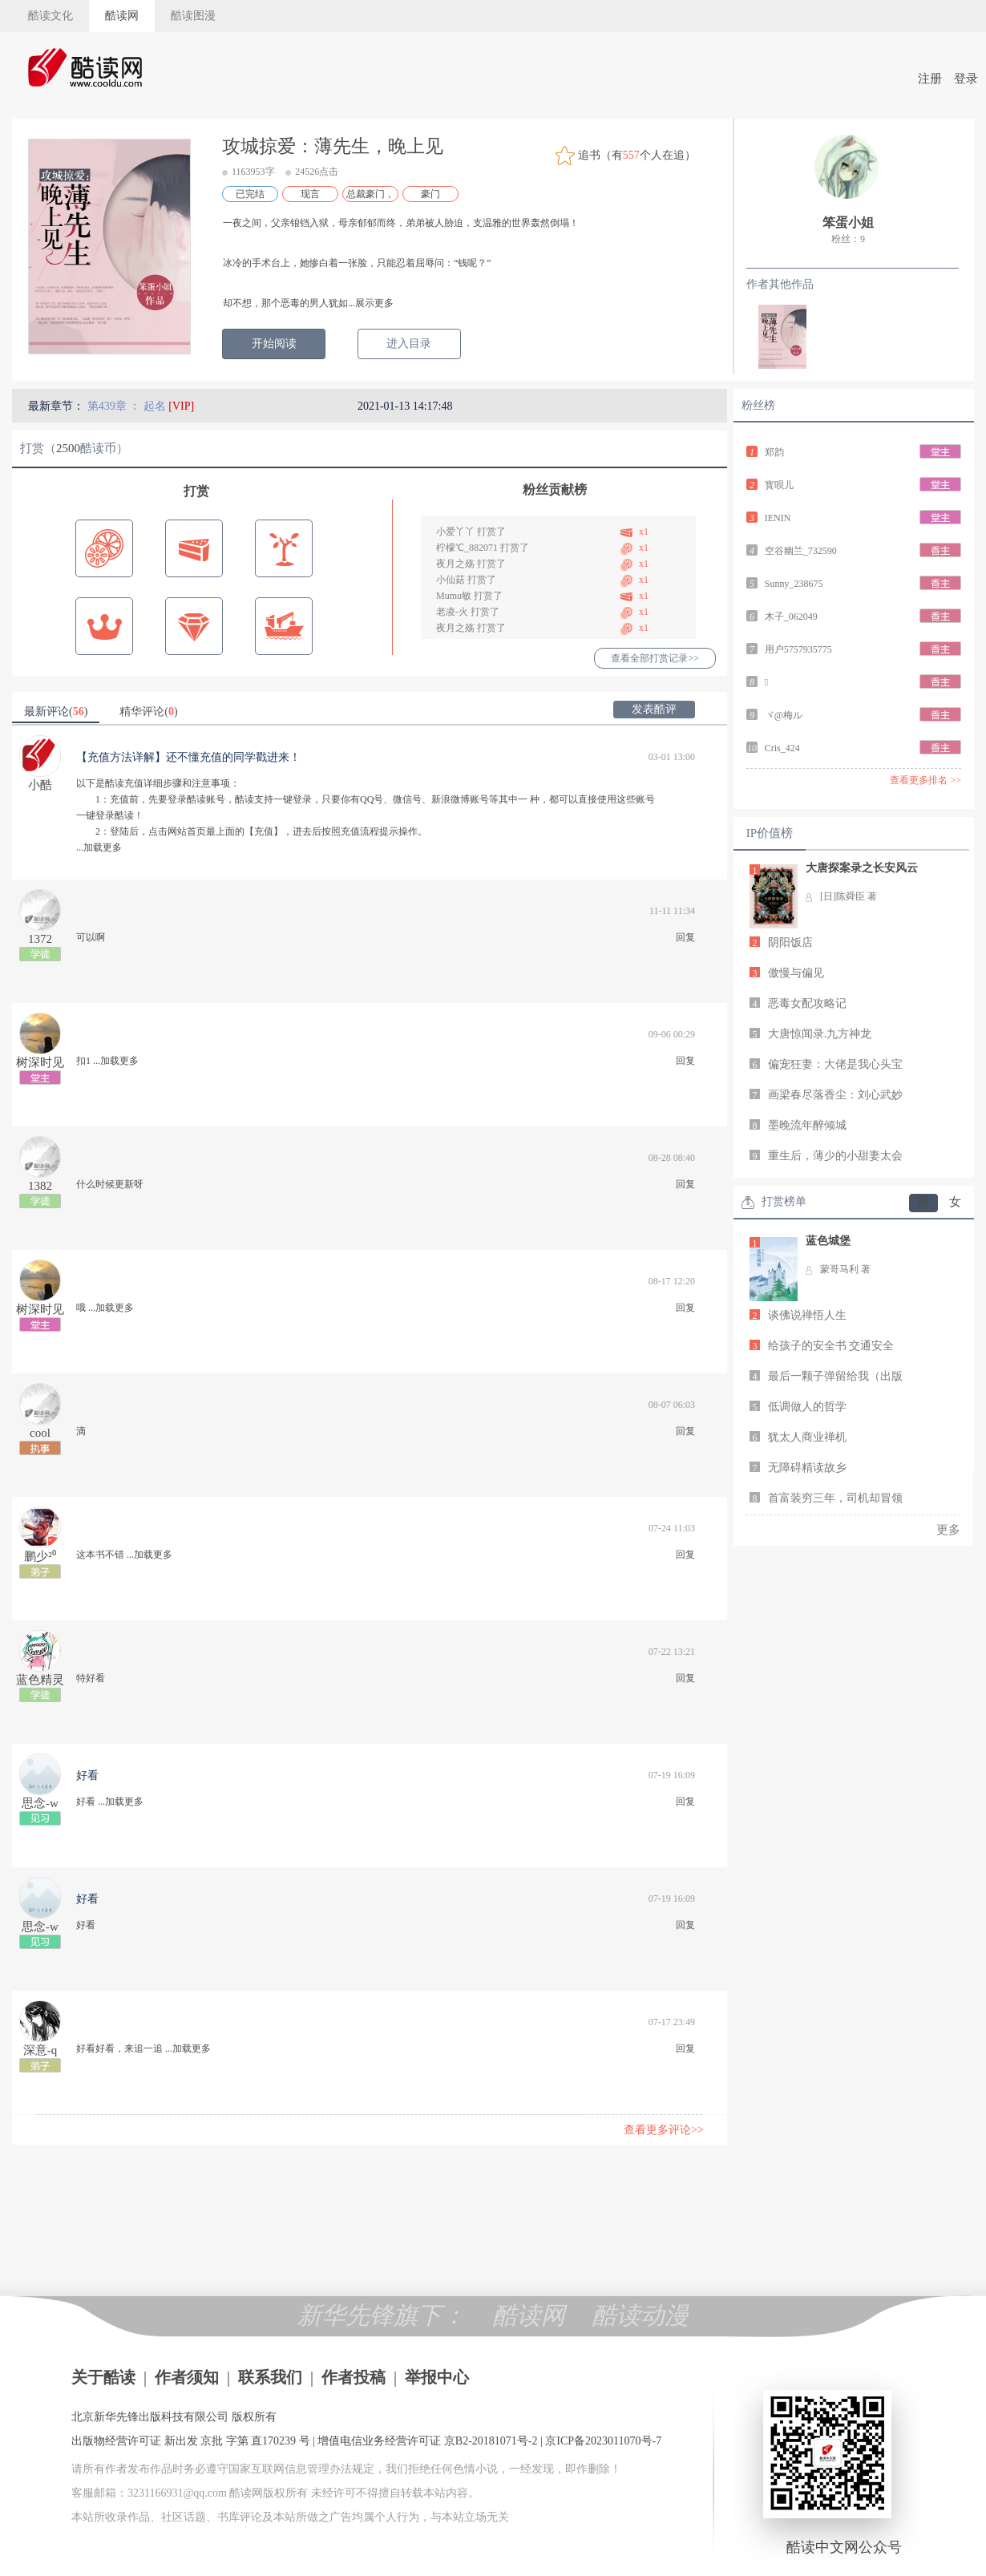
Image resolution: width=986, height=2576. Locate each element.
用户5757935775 (798, 649)
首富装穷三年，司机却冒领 (835, 1498)
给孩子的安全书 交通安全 (831, 1346)
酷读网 (122, 16)
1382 (40, 1185)
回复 (685, 937)
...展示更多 (371, 303)
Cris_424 (782, 748)
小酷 (40, 784)
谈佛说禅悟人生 (807, 1315)
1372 (40, 938)
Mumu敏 (453, 595)
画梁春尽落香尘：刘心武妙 (835, 1095)
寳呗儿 (779, 485)
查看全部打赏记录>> (655, 658)
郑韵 (774, 452)
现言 (310, 194)
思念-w (40, 1803)
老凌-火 (452, 611)
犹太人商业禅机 (807, 1437)
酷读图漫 (193, 16)
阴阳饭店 (790, 942)
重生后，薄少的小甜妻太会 (835, 1156)
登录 (966, 78)
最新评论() (55, 712)
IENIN (778, 518)
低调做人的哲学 (807, 1407)
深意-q (40, 2050)
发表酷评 (654, 709)
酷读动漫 (640, 2315)
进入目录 (408, 344)
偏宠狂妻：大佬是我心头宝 (835, 1064)
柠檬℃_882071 (467, 547)
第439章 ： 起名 (128, 406)
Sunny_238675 (794, 583)
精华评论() (148, 712)
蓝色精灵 (40, 1679)
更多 (948, 1529)
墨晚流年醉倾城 (807, 1125)
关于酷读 (103, 2377)
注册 (930, 78)
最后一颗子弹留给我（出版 (835, 1376)
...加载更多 (99, 847)
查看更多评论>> (664, 2130)
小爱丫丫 (455, 531)
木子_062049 (791, 616)
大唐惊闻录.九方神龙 (820, 1034)
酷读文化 (50, 16)
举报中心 (437, 2377)
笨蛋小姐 (848, 222)
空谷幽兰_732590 (801, 550)
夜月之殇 (455, 563)
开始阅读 (274, 344)
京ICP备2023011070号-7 (603, 2441)
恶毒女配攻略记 (807, 1003)
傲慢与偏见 (796, 973)
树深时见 (40, 1062)
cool (40, 1432)
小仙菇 (450, 579)
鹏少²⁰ (40, 1556)
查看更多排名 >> (925, 780)
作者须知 (187, 2377)
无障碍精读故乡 (807, 1468)
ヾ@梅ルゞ (788, 715)
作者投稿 (353, 2377)
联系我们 (270, 2377)
